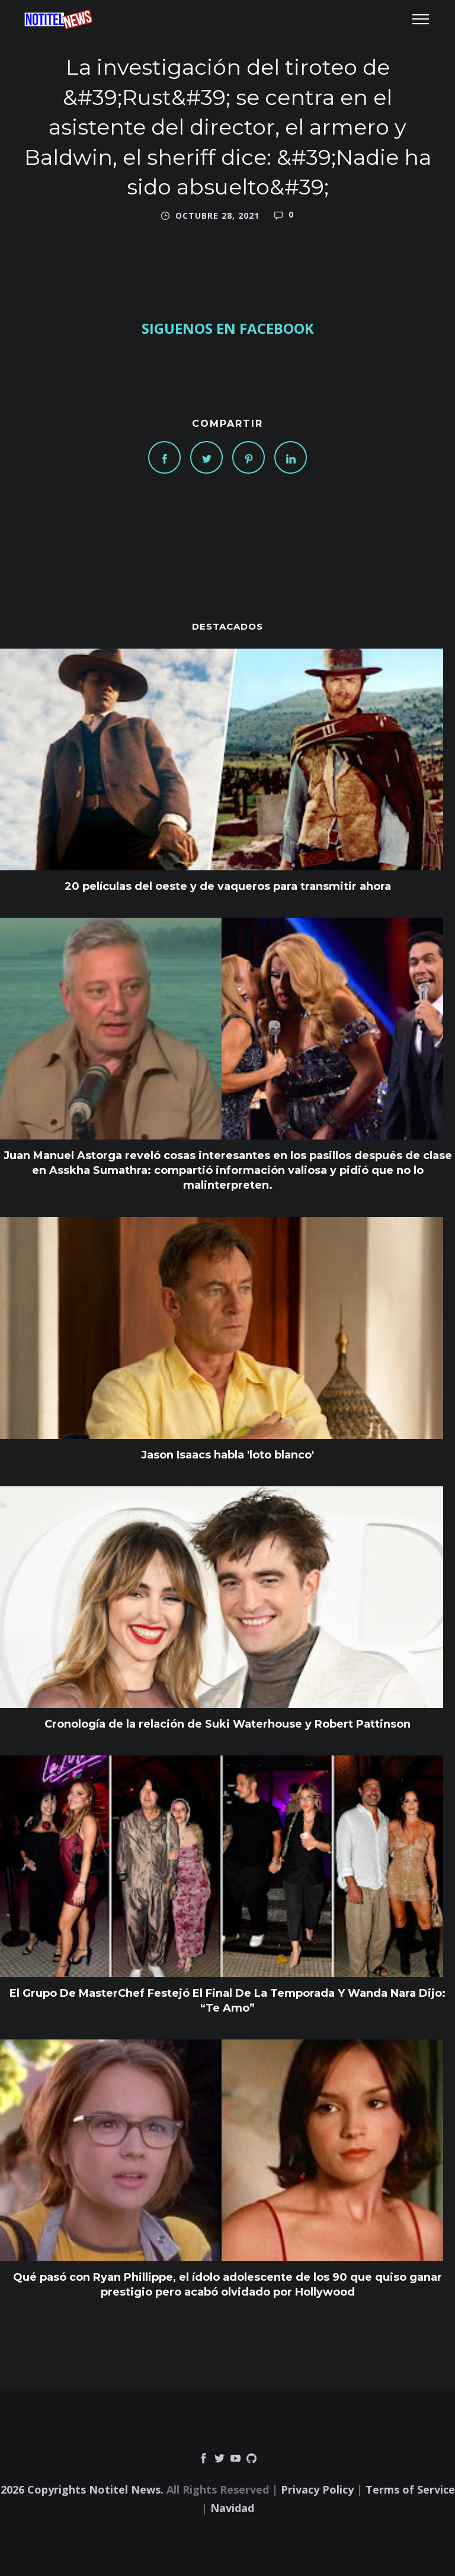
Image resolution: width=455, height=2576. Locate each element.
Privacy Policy (317, 2489)
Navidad (232, 2508)
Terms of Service (410, 2489)
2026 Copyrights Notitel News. (82, 2489)
